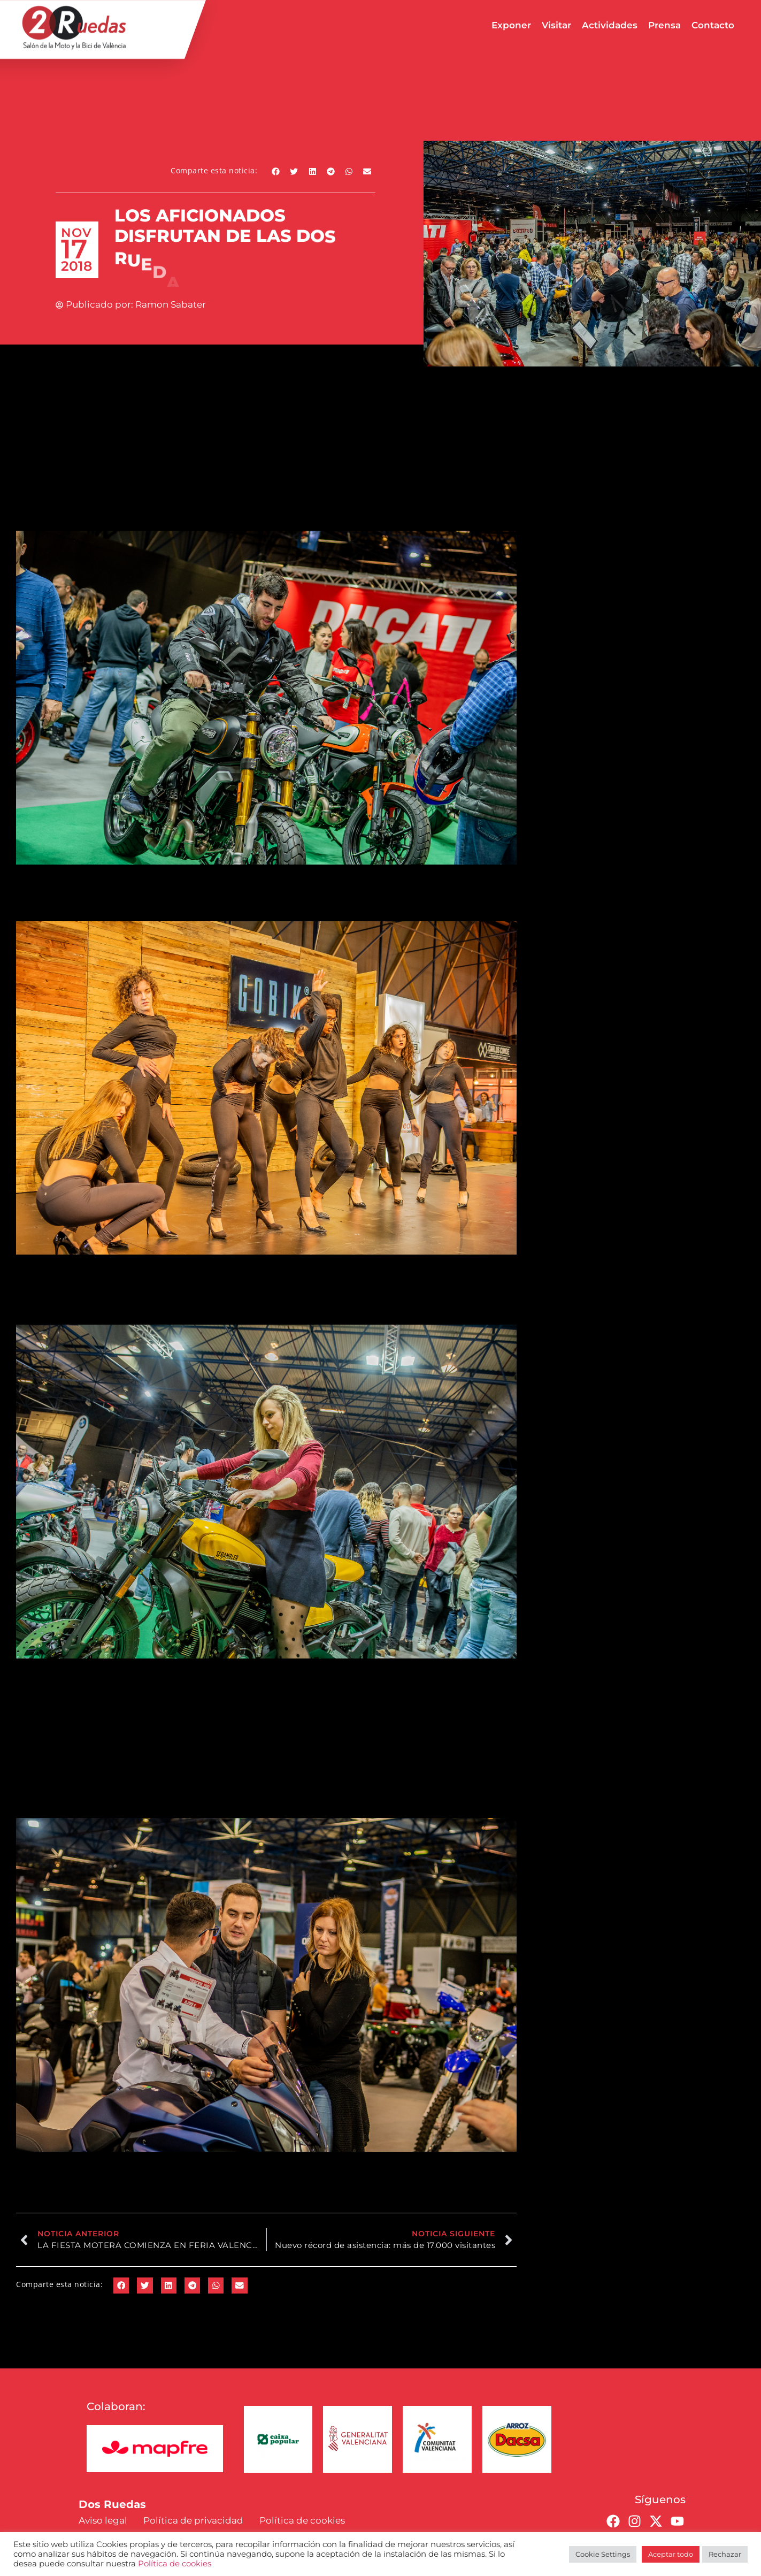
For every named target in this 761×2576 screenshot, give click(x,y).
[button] (275, 171)
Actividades (609, 25)
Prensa (664, 25)
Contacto (712, 25)
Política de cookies (174, 2564)
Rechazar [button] (725, 2554)
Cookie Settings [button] (602, 2554)
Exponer (511, 25)
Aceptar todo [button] (670, 2554)
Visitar (556, 25)
